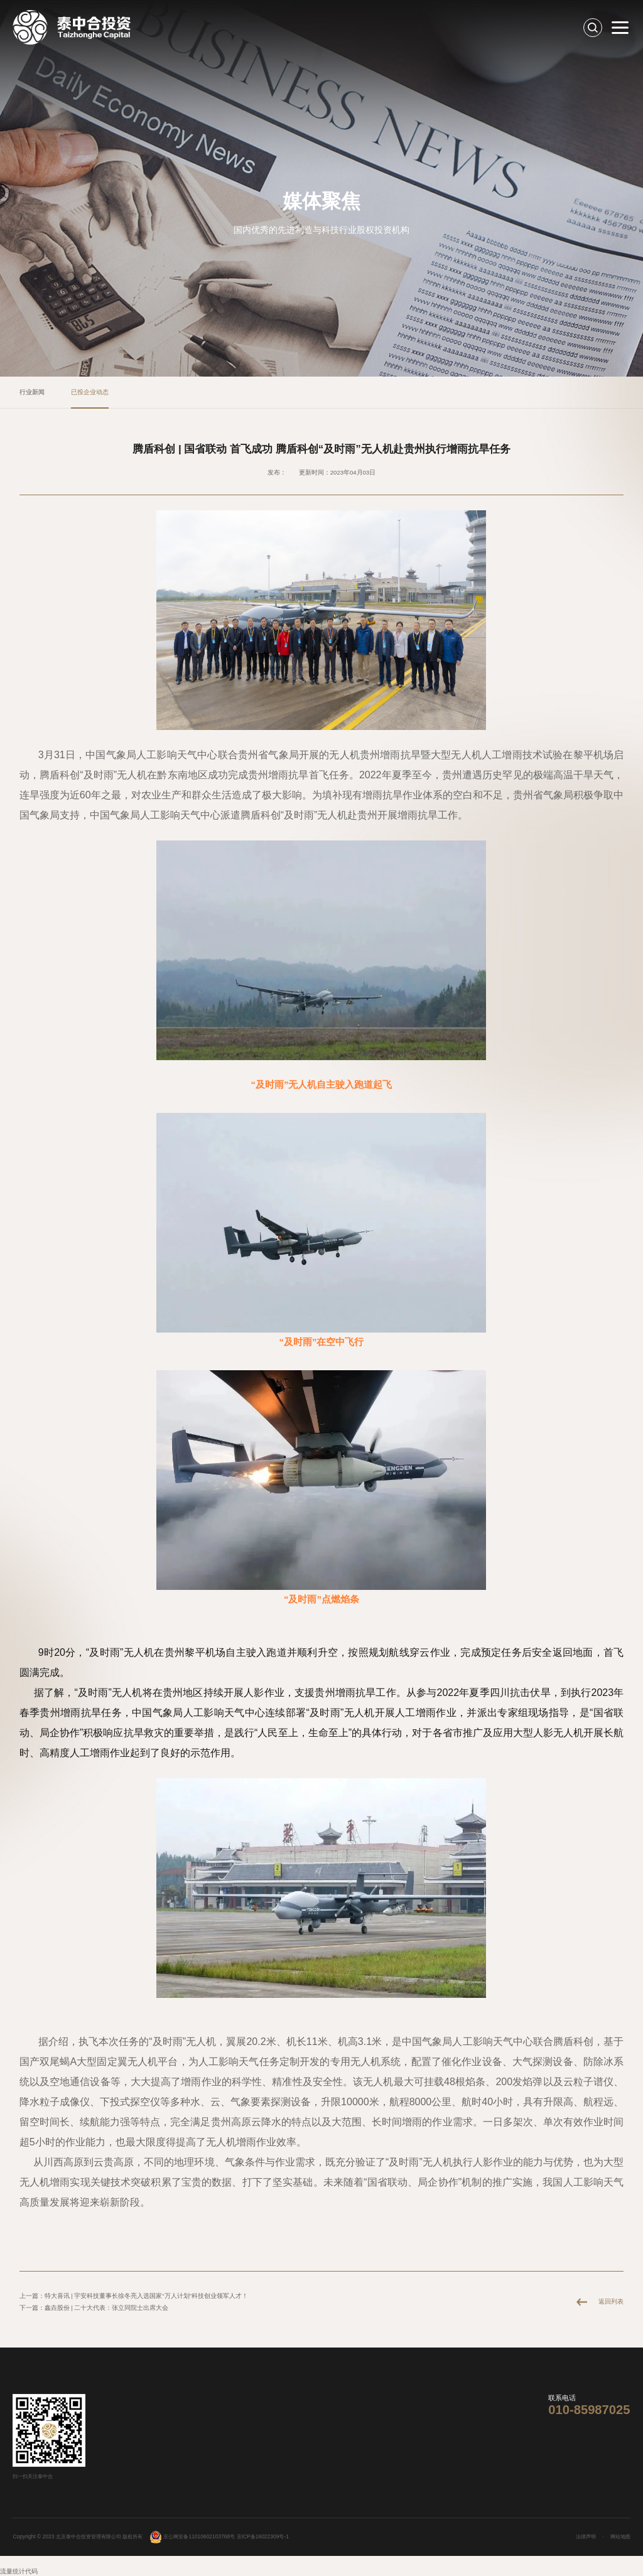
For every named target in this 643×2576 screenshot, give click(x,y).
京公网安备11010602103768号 (192, 2536)
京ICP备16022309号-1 (263, 2536)
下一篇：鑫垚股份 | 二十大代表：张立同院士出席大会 (94, 2307)
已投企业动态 (90, 392)
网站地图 (620, 2536)
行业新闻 (32, 392)
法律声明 (586, 2536)
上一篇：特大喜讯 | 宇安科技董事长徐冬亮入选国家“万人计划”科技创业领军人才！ (133, 2295)
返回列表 (611, 2301)
